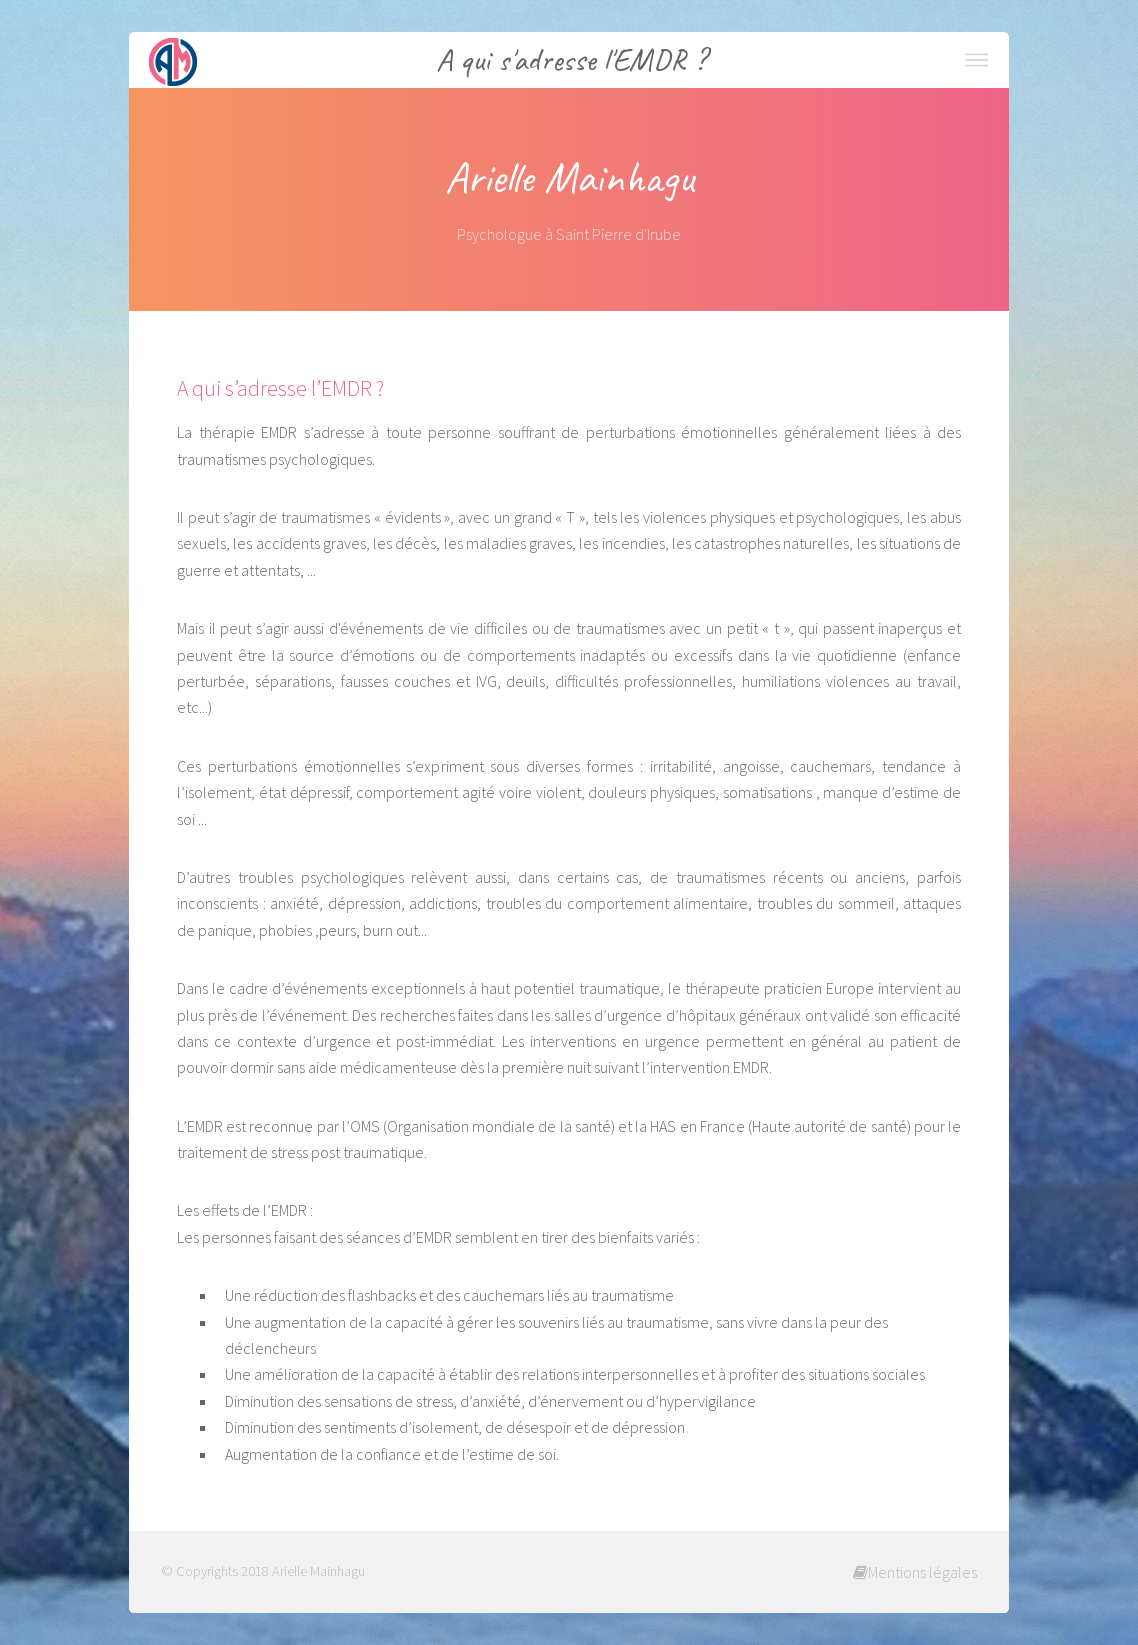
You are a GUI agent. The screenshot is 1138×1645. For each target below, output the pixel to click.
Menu (977, 60)
